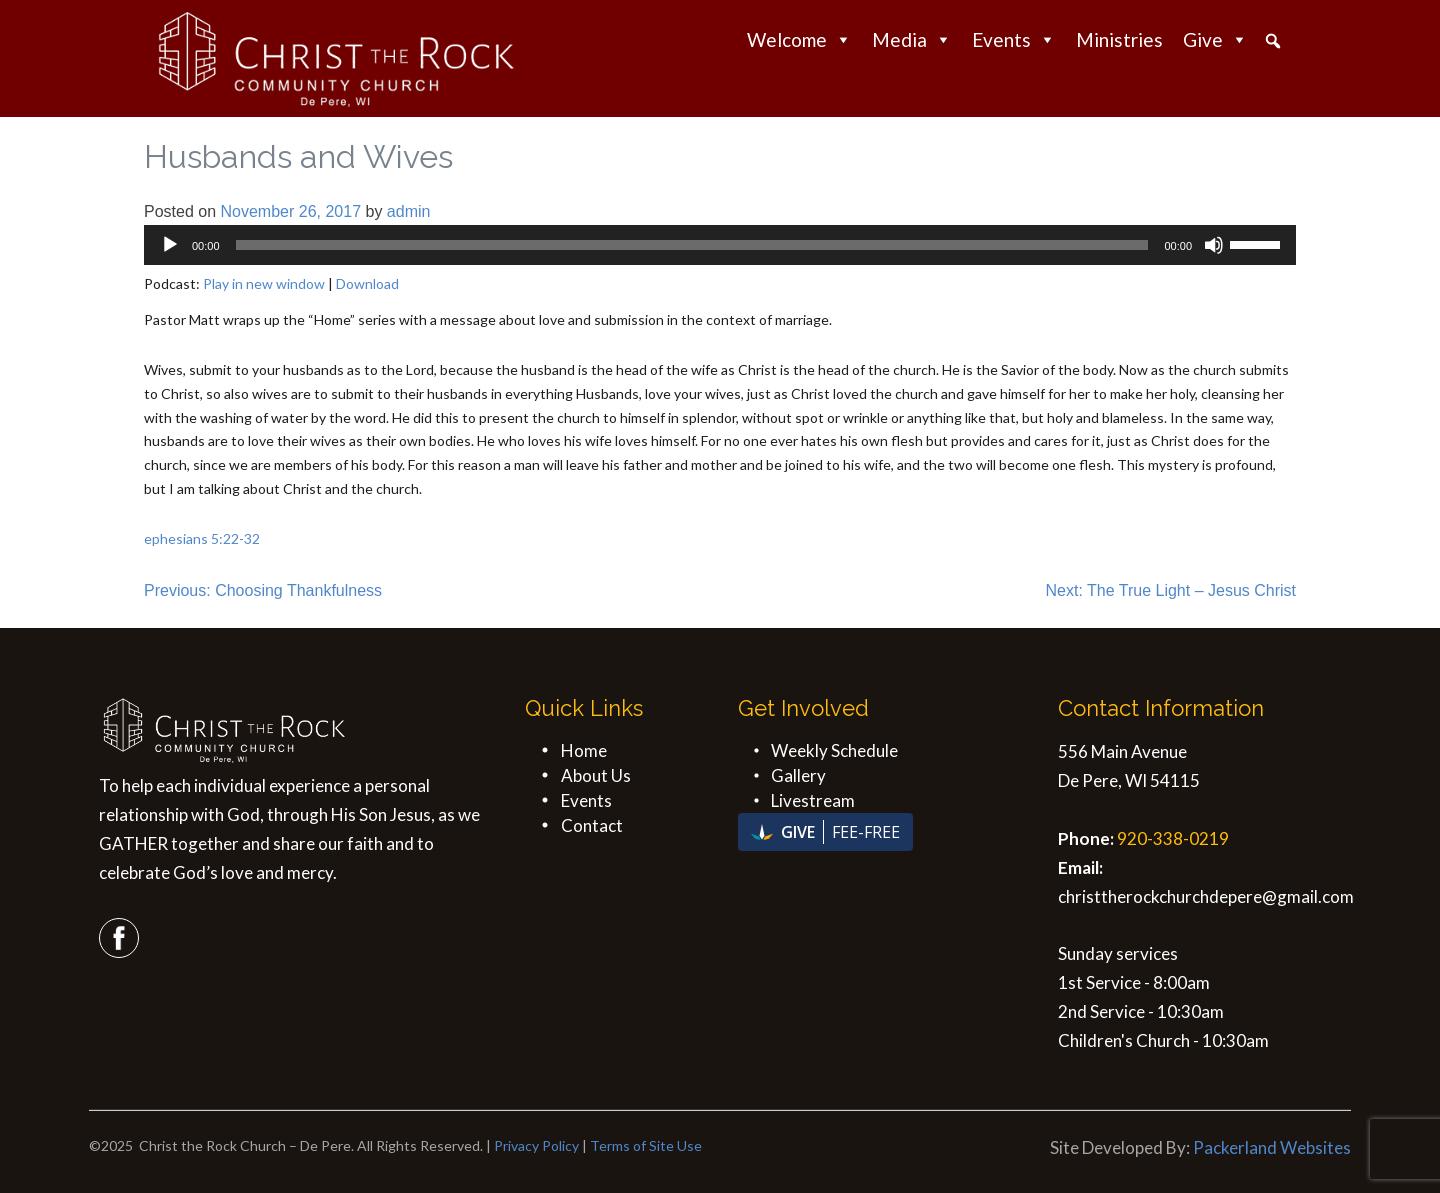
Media (912, 39)
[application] (720, 245)
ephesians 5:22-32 (202, 538)
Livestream (813, 800)
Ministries (1119, 39)
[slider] (692, 245)
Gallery (798, 775)
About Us (596, 775)
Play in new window (264, 283)
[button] (1273, 41)
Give (1215, 39)
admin (409, 211)
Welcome (799, 39)
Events (1014, 39)
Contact (592, 825)
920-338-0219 (1173, 838)
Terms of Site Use (646, 1145)
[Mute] (1214, 245)
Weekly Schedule (834, 750)
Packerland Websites (1272, 1147)
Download (367, 283)
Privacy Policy (536, 1145)
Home (584, 750)
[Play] (170, 245)
